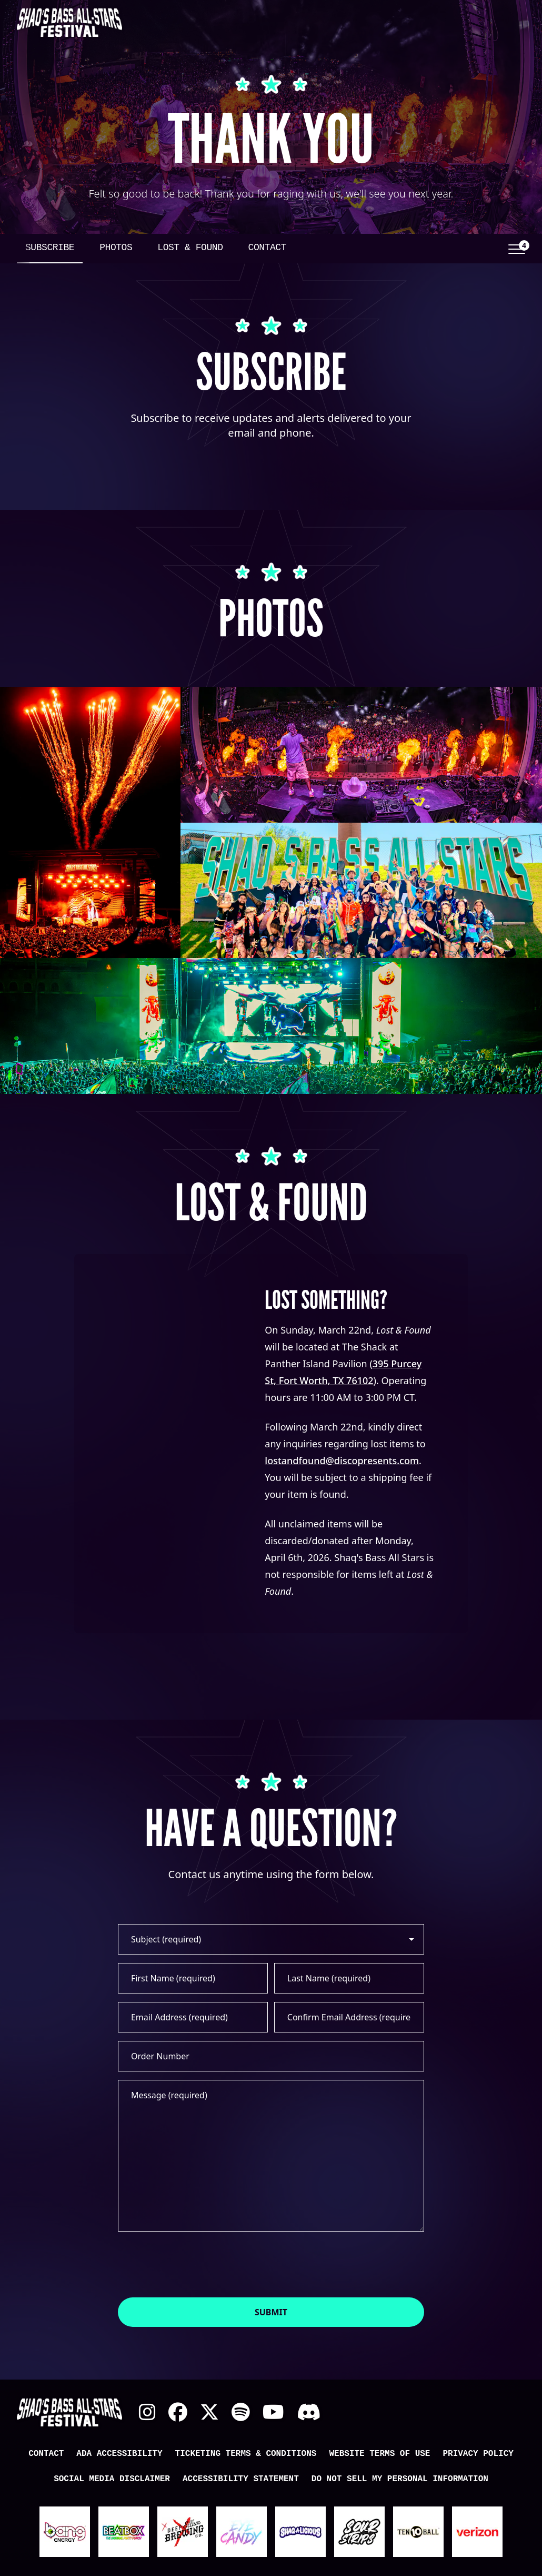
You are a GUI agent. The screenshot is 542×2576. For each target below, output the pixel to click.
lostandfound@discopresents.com (342, 1460)
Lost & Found (190, 247)
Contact (267, 247)
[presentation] (198, 2264)
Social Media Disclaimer (112, 2479)
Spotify (241, 2412)
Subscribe (49, 247)
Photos (115, 247)
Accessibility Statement (241, 2479)
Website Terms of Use (379, 2454)
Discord (308, 2412)
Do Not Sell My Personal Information (400, 2479)
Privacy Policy (478, 2454)
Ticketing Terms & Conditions (246, 2454)
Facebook (177, 2412)
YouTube (273, 2412)
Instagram (147, 2412)
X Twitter (209, 2412)
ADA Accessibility (119, 2454)
